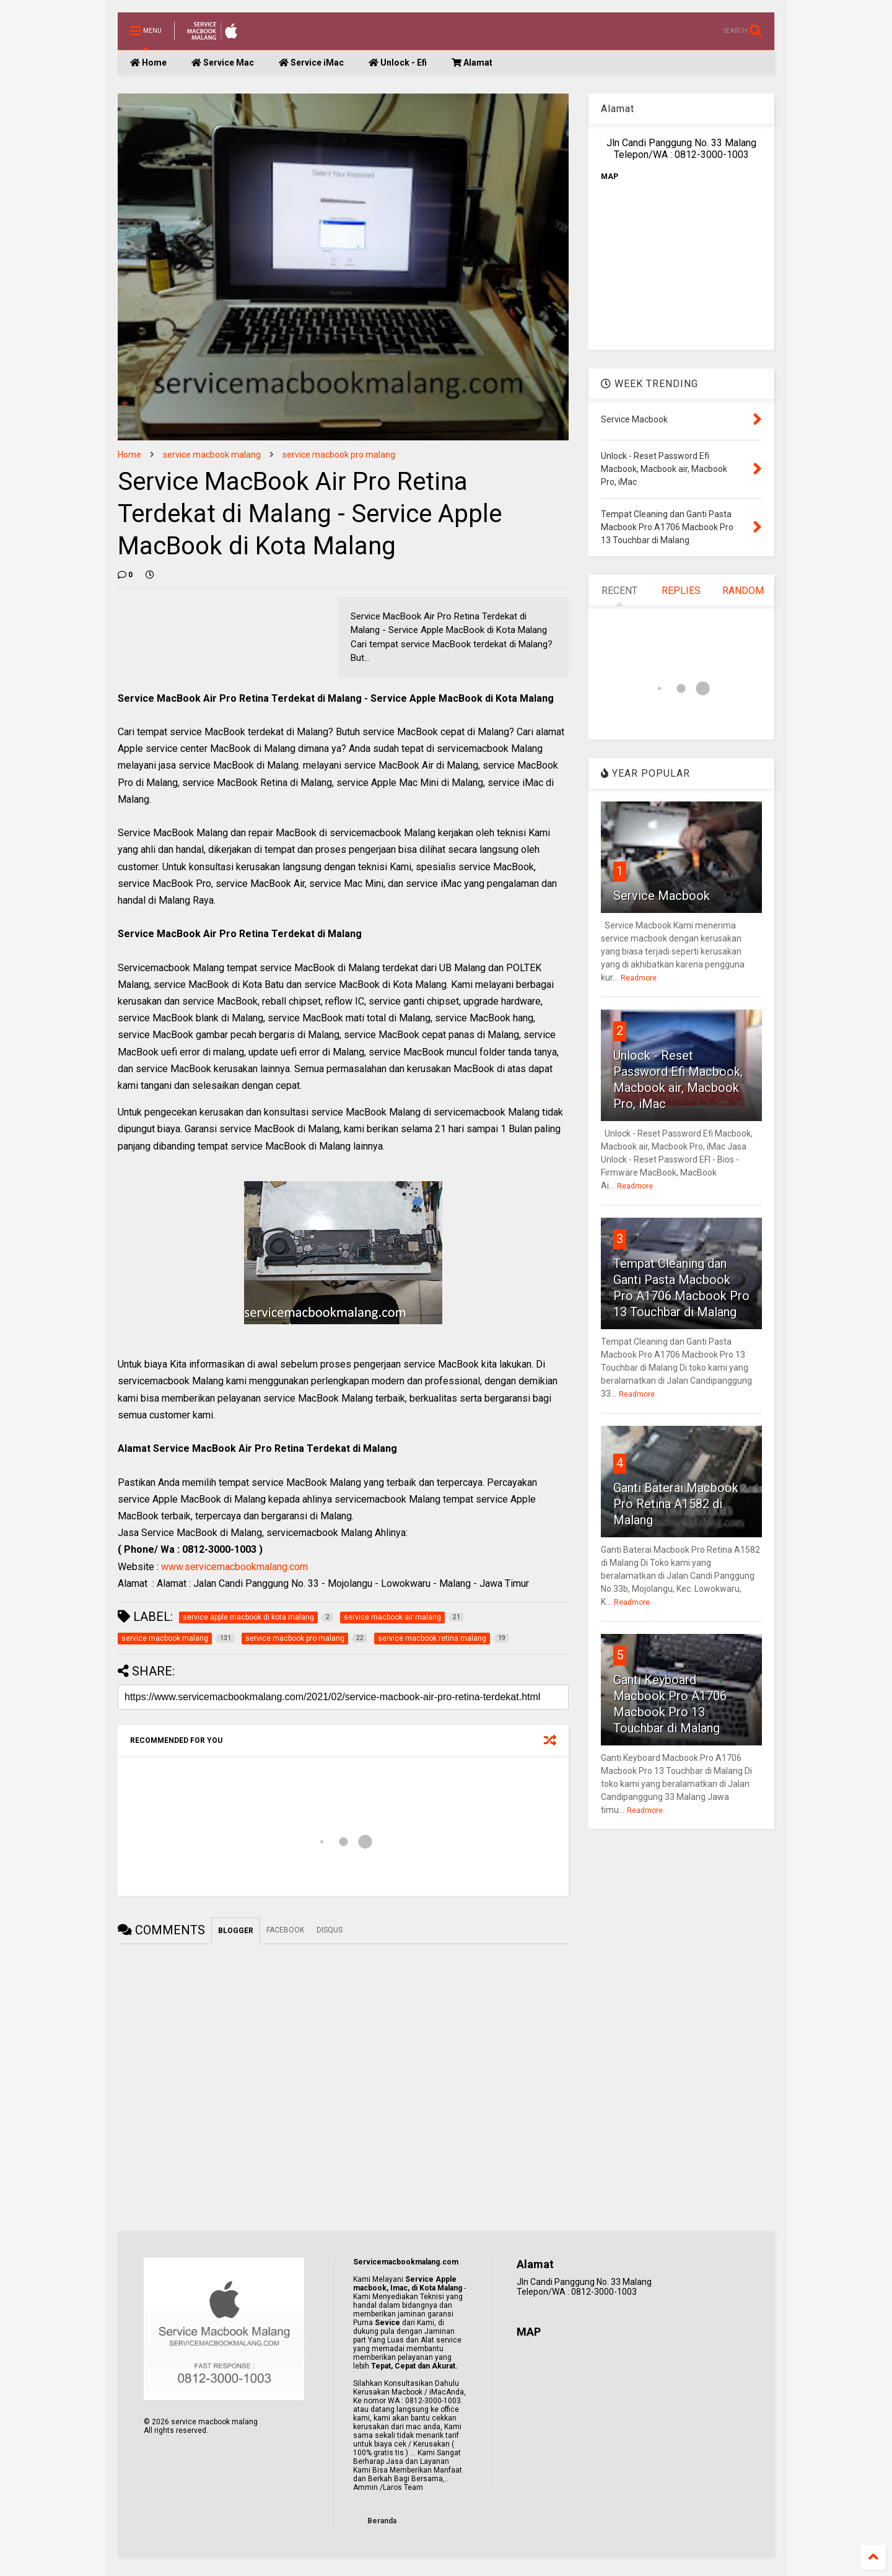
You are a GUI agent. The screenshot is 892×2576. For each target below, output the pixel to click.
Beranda (381, 2521)
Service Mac (222, 63)
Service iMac (311, 63)
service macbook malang (212, 455)
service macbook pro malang (338, 455)
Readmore (639, 978)
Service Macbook (661, 895)
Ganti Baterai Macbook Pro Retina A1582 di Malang (675, 1503)
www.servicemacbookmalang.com (234, 1567)
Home (148, 63)
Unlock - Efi (398, 63)
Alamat (472, 63)
